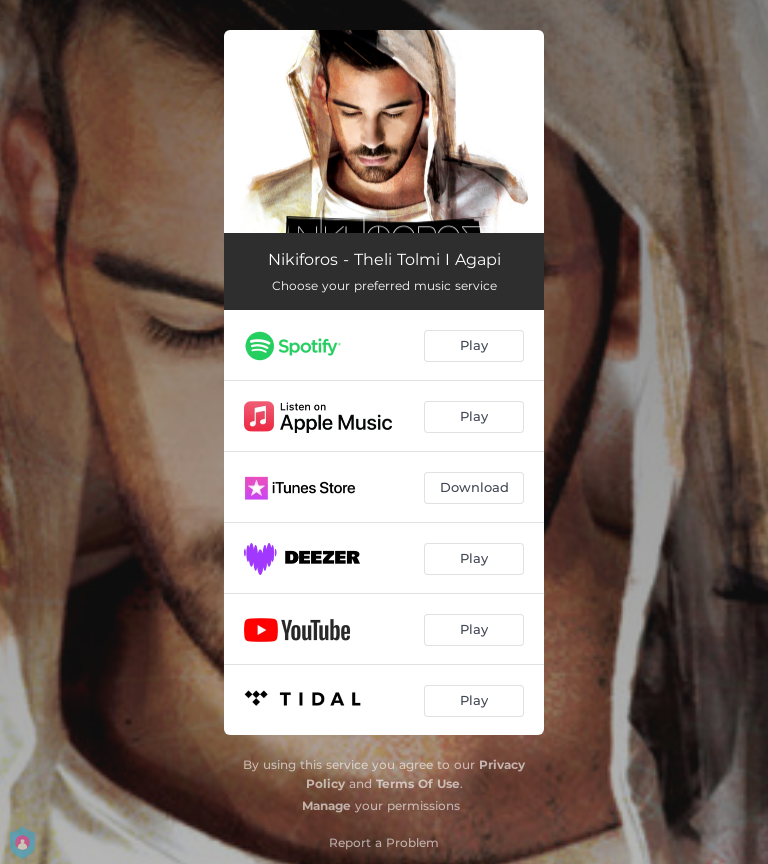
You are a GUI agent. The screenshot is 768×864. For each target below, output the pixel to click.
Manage (326, 805)
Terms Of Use (418, 783)
